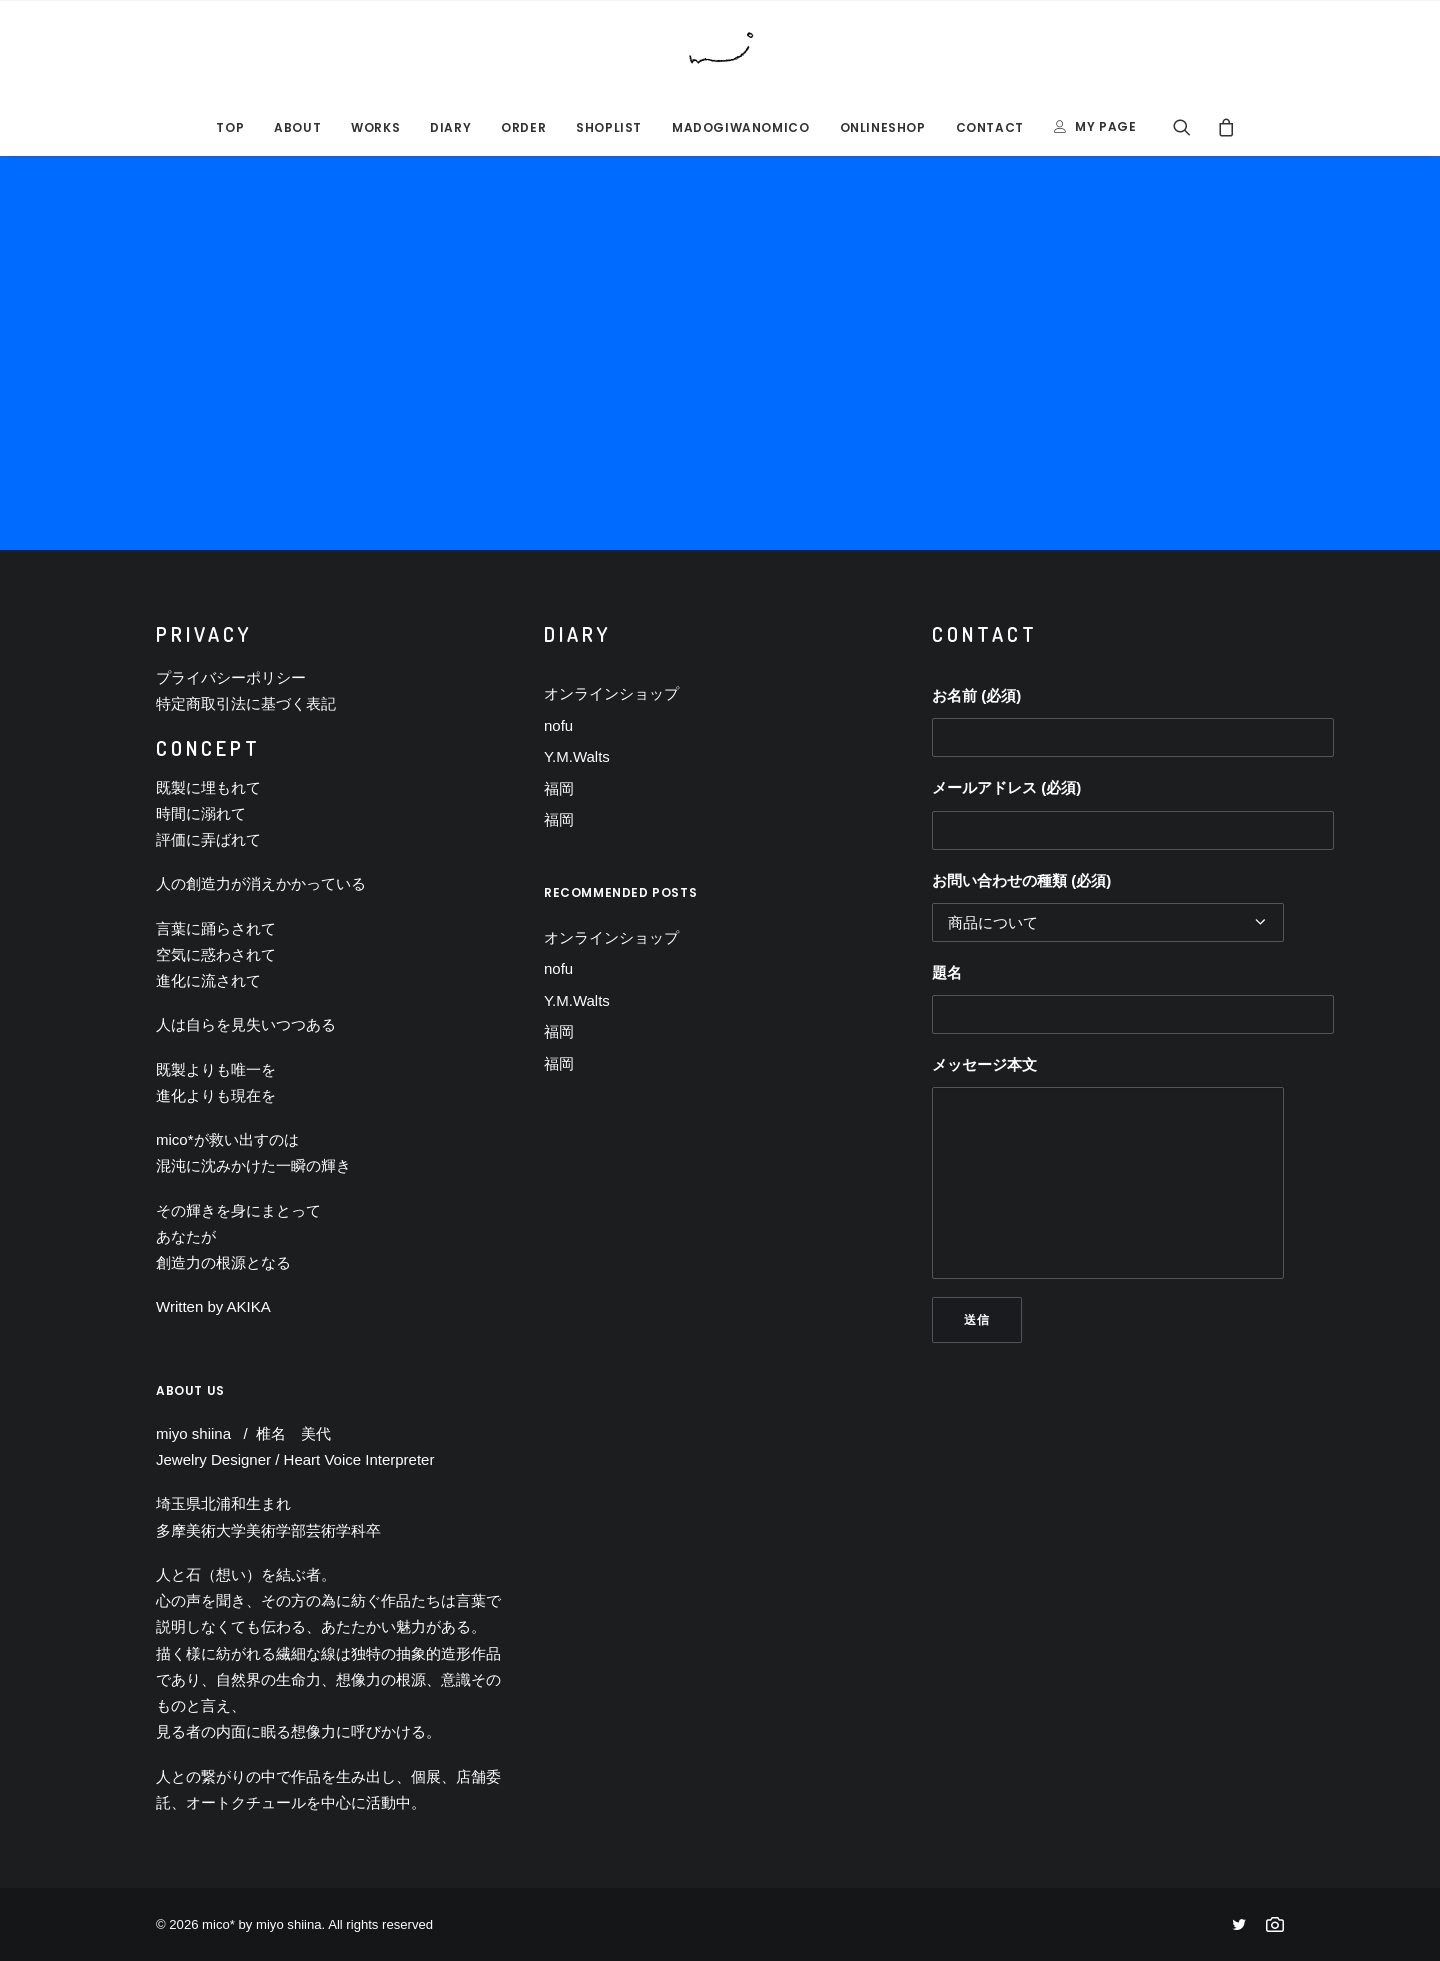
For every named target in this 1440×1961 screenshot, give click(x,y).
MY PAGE (1105, 126)
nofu (558, 725)
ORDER (523, 127)
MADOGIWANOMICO (740, 127)
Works (375, 127)
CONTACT (990, 127)
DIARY (450, 127)
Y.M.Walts (577, 756)
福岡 (559, 788)
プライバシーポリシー (231, 677)
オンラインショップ (611, 693)
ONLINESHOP (883, 127)
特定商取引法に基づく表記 (246, 703)
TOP (230, 127)
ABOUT (297, 127)
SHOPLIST (609, 127)
